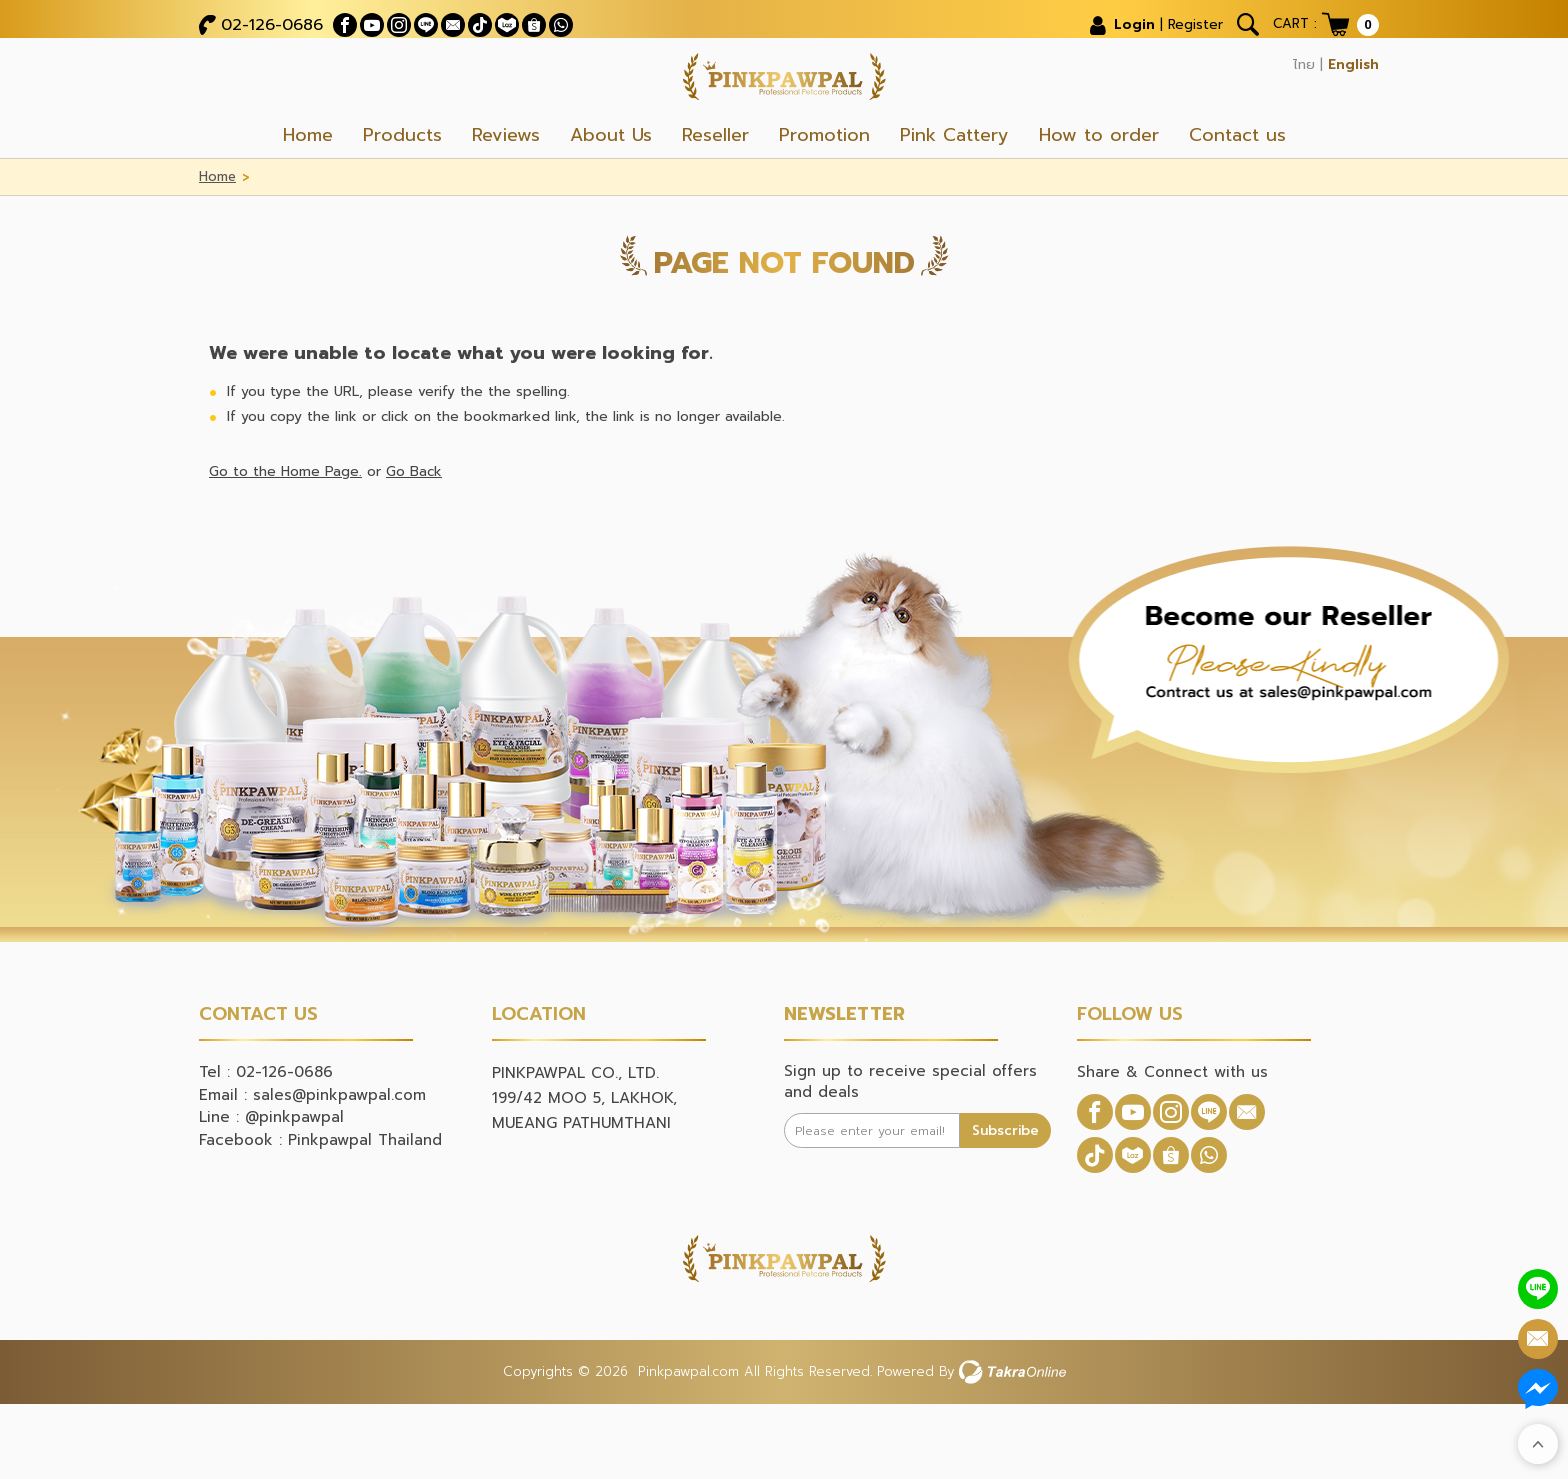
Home (308, 176)
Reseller (715, 176)
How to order (1099, 176)
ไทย (1294, 60)
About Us (611, 176)
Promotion (824, 176)
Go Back (415, 512)
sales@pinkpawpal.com (339, 1136)
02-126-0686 (272, 20)
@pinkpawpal (294, 1158)
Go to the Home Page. (286, 512)
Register (1181, 20)
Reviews (506, 176)
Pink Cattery (954, 176)
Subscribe (1004, 1170)
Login (1113, 20)
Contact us (1237, 176)
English (1350, 60)
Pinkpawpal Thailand (365, 1181)
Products (402, 176)
